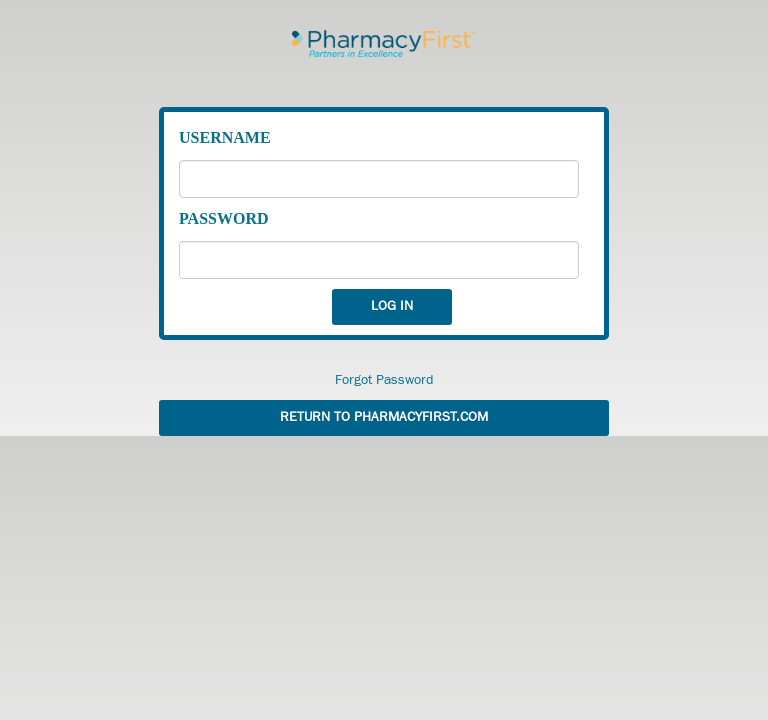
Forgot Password (384, 380)
